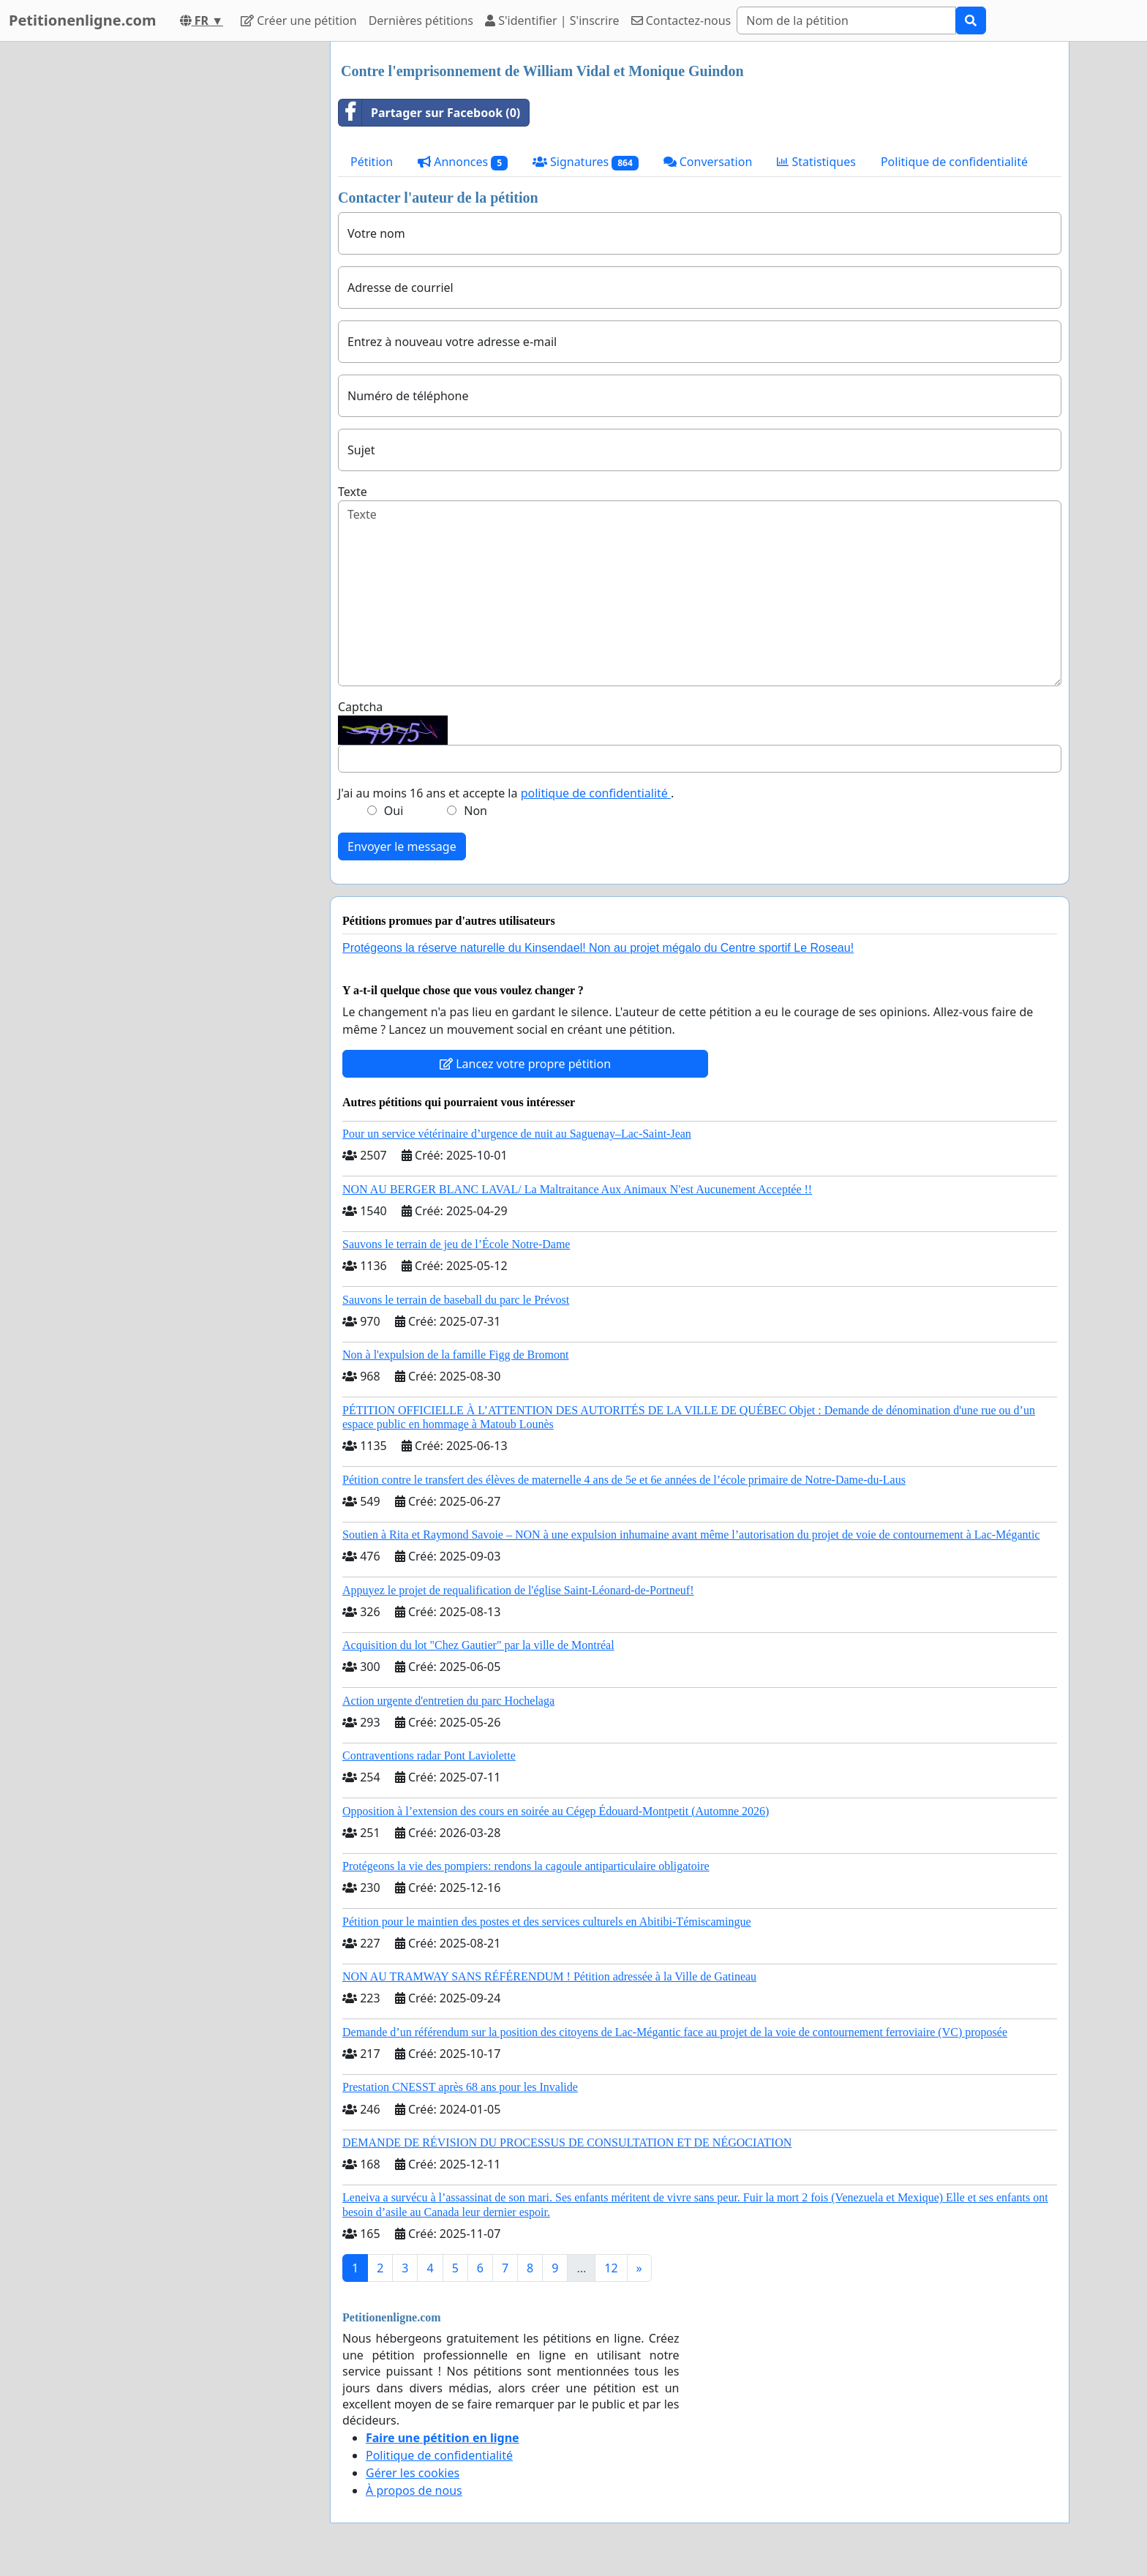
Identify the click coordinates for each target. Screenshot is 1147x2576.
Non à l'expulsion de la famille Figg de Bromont (455, 1354)
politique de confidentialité (596, 793)
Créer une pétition (299, 20)
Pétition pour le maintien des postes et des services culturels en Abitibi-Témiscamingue (546, 1921)
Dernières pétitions (421, 20)
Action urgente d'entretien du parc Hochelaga (448, 1700)
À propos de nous (414, 2490)
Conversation (708, 162)
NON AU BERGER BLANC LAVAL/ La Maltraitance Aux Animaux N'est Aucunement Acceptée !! (577, 1189)
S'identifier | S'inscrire (552, 20)
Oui (394, 811)
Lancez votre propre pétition (525, 1064)
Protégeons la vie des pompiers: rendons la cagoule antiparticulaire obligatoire (526, 1866)
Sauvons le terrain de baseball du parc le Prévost (455, 1299)
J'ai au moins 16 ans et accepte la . (506, 793)
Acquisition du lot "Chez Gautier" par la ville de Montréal (478, 1645)
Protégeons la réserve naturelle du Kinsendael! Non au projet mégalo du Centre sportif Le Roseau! (598, 948)
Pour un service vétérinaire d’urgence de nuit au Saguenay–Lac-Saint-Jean (516, 1133)
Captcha (360, 707)
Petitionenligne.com (83, 20)
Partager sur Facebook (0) (429, 112)
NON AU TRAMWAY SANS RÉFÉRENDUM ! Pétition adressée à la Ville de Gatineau (549, 1976)
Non (475, 811)
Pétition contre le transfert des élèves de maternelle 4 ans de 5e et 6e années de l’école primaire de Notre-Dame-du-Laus (624, 1479)
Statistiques (816, 162)
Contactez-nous (681, 20)
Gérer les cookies (412, 2473)
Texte (352, 492)
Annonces (463, 162)
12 (610, 2268)
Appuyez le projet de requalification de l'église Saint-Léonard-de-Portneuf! (517, 1590)
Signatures (586, 162)
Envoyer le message (401, 846)
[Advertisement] (187, 261)
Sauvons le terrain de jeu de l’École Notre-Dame (456, 1244)
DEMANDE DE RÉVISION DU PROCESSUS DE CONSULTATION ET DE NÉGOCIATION (566, 2142)
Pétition (371, 162)
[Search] (846, 20)
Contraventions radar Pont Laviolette (429, 1755)
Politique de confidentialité (954, 162)
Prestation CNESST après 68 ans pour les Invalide (460, 2087)
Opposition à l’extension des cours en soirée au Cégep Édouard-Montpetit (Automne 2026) (555, 1811)
